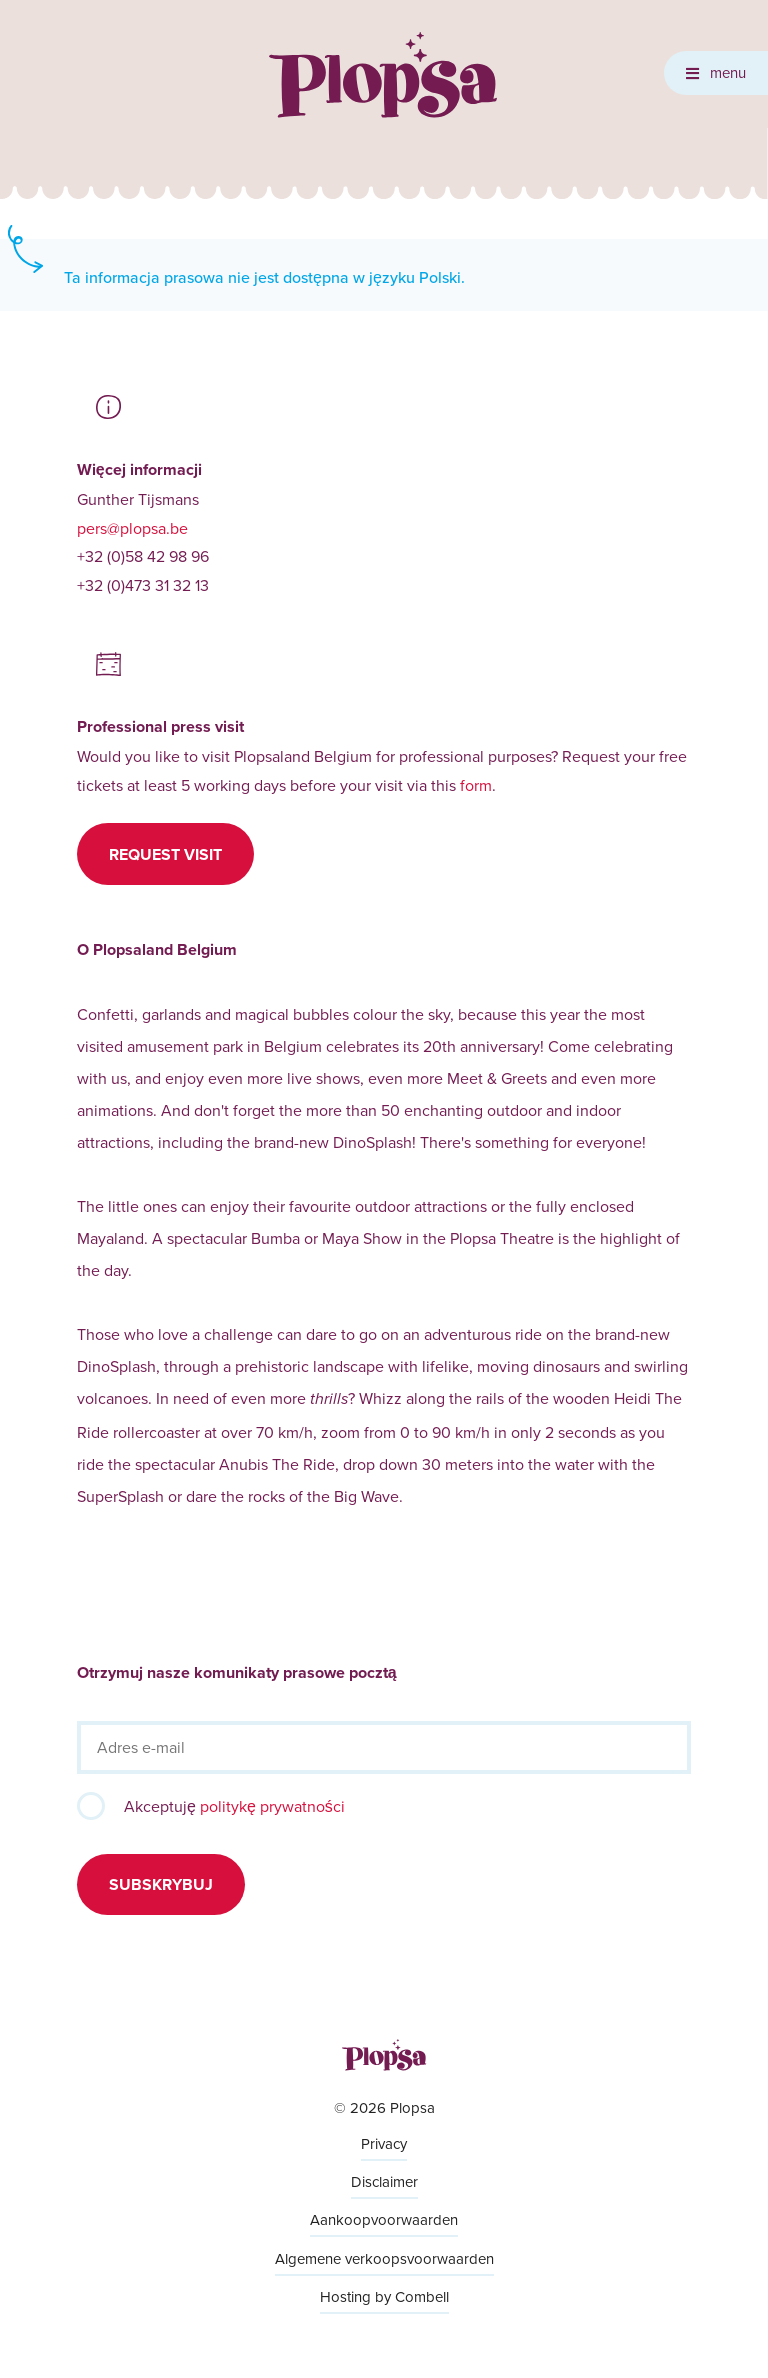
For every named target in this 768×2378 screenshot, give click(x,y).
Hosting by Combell (384, 2296)
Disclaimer (384, 2181)
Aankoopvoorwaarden (384, 2219)
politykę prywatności (272, 1806)
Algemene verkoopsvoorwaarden (384, 2258)
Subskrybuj (161, 1884)
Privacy (384, 2143)
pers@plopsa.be (132, 528)
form (476, 785)
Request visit (165, 854)
